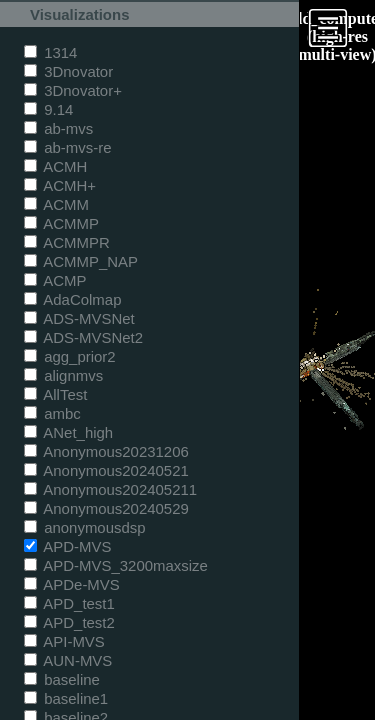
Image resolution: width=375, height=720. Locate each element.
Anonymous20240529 (106, 508)
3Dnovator (68, 71)
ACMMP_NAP (81, 261)
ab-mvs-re (67, 147)
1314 (50, 52)
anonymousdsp (85, 527)
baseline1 (66, 698)
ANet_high (68, 432)
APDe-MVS (72, 584)
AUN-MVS (68, 660)
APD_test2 (69, 622)
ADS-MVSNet (79, 318)
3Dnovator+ (73, 90)
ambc (52, 413)
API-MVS (64, 641)
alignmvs (63, 375)
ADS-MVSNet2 (83, 337)
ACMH (55, 166)
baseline (62, 679)
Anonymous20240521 (106, 470)
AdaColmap (72, 299)
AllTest (55, 394)
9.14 (48, 109)
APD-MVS (67, 546)
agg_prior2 (70, 356)
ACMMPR (67, 242)
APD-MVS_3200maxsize (116, 565)
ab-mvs (58, 128)
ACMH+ (60, 185)
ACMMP (61, 223)
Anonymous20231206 (106, 451)
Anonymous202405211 (110, 489)
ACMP (55, 280)
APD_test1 (69, 603)
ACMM (56, 204)
